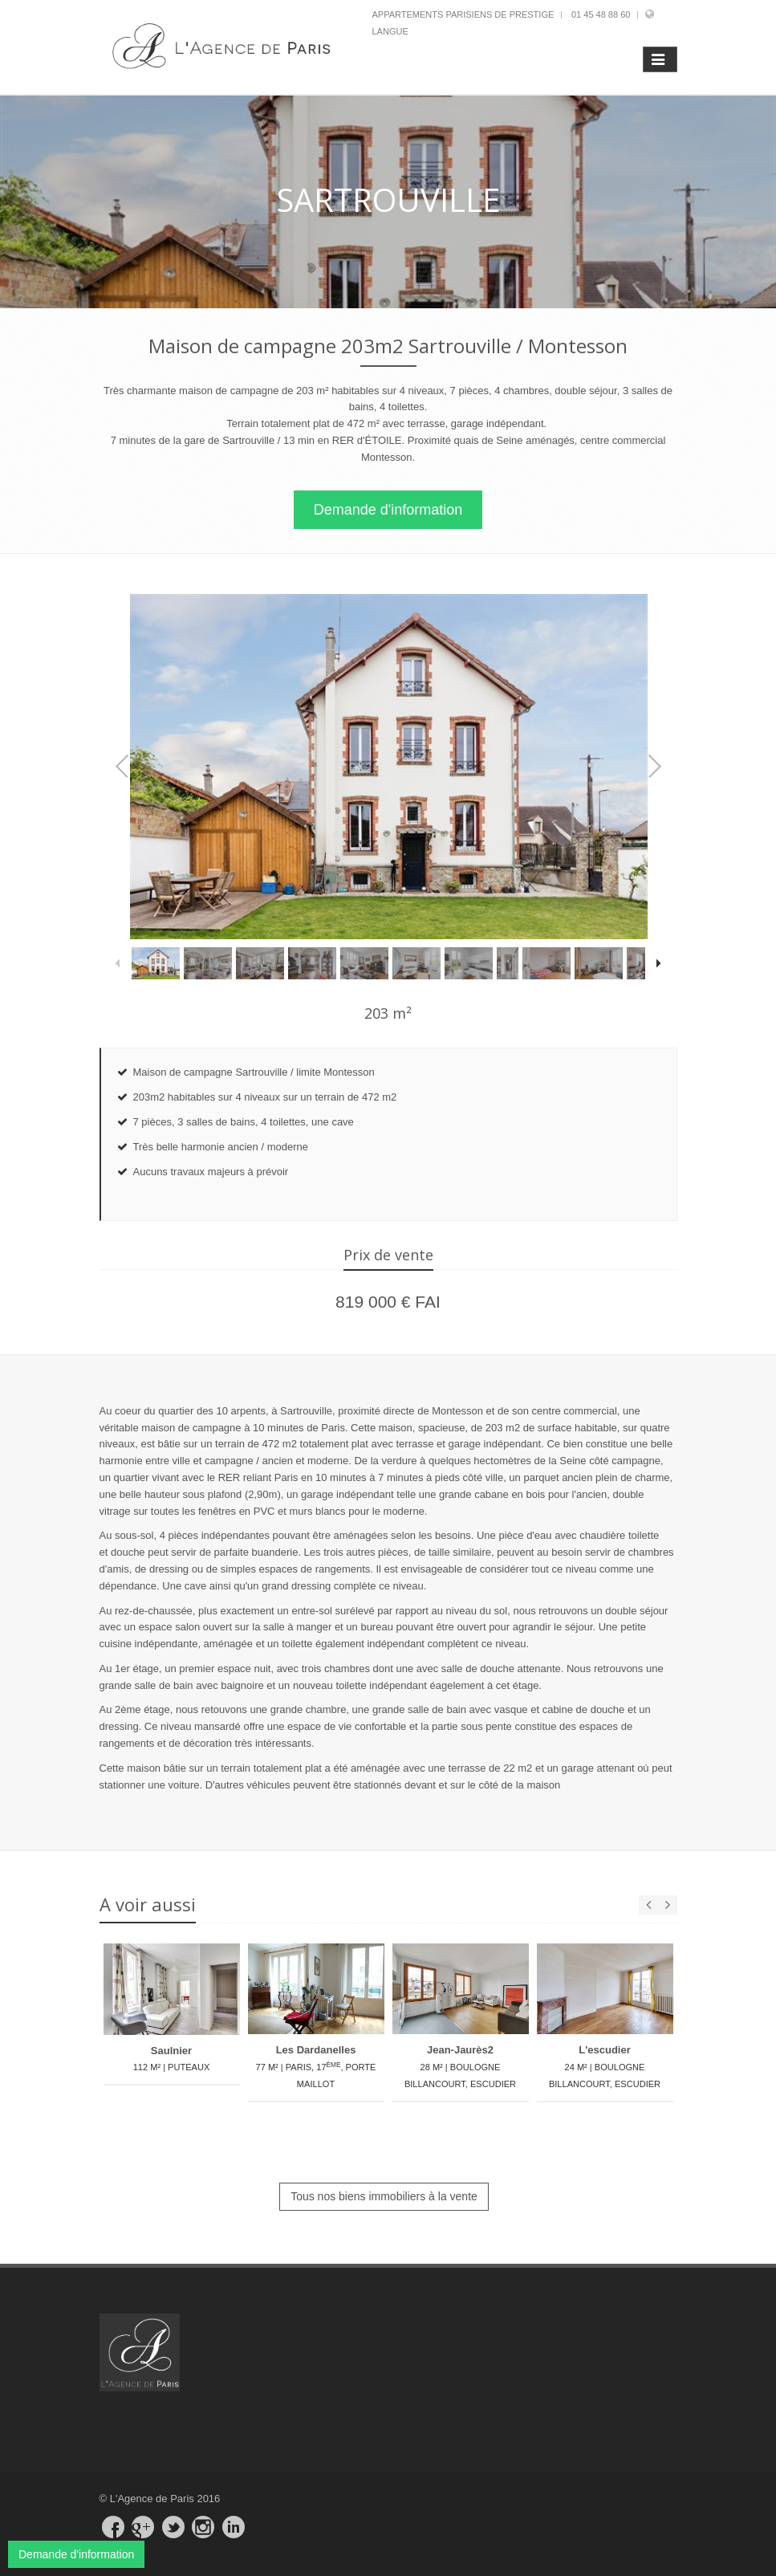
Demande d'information (388, 510)
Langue (390, 31)
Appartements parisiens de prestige (463, 14)
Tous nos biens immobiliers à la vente (383, 2197)
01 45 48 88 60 (600, 14)
